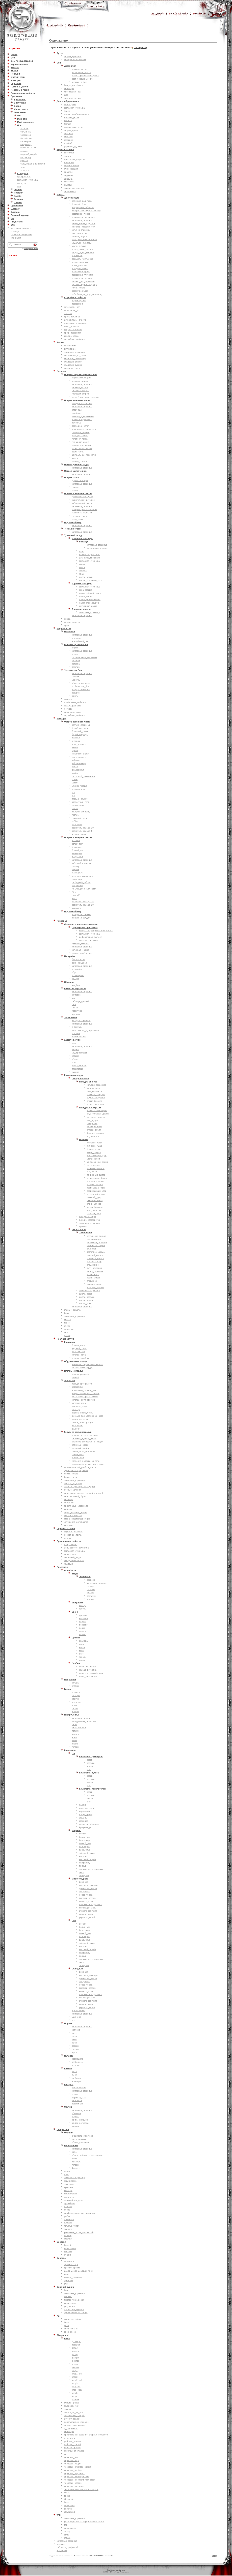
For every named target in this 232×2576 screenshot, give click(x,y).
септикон (68, 133)
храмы (75, 490)
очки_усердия (71, 169)
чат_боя (76, 985)
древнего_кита (86, 1808)
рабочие (68, 1509)
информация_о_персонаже (85, 1030)
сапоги (82, 1631)
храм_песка (77, 519)
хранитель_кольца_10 (83, 828)
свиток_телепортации (82, 1422)
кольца (90, 1586)
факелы (76, 2168)
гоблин (75, 766)
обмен (67, 1326)
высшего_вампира (88, 1885)
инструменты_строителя (84, 1721)
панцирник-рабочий (81, 914)
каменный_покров (96, 1245)
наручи (82, 1621)
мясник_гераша (79, 786)
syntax (67, 2537)
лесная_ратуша (79, 236)
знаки (67, 111)
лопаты (75, 1731)
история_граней (72, 2419)
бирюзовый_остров (81, 377)
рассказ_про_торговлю (83, 281)
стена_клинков (94, 1204)
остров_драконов (72, 56)
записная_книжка (80, 950)
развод (67, 1335)
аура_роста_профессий (76, 1470)
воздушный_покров (96, 1236)
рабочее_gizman (72, 2447)
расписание (70, 2303)
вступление (69, 349)
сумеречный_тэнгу (81, 811)
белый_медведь (80, 728)
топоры (82, 1657)
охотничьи (77, 2100)
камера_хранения (73, 2277)
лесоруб (68, 2190)
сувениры (76, 2161)
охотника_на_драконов (90, 1904)
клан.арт (76, 1409)
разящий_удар (94, 1197)
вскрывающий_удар (97, 1155)
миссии (75, 676)
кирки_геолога (79, 1727)
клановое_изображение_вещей (87, 1441)
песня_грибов (93, 1277)
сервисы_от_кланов (74, 2451)
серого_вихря (86, 1914)
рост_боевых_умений (82, 79)
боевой (67, 2245)
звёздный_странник (81, 863)
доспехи (91, 1580)
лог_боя (76, 1033)
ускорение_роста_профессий (78, 2232)
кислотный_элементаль (83, 776)
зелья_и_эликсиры (81, 230)
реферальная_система (90, 937)
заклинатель (70, 2181)
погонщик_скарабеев (82, 876)
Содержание (58, 40)
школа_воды (85, 1294)
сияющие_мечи (94, 1126)
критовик (76, 995)
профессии (77, 304)
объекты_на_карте (81, 683)
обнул (75, 1059)
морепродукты (79, 2097)
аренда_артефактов (82, 1383)
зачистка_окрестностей (83, 226)
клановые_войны (72, 2319)
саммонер (77, 879)
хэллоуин (68, 1564)
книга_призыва (79, 2139)
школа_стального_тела (90, 580)
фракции (68, 140)
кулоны (90, 1592)
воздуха (90, 1763)
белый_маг (25, 131)
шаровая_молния (95, 1287)
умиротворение (94, 1284)
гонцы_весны (70, 1544)
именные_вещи (79, 1406)
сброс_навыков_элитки (75, 1512)
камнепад (91, 1248)
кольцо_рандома (72, 705)
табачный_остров (80, 390)
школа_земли (86, 1300)
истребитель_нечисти (75, 320)
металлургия (70, 2193)
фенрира (83, 1821)
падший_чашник (80, 799)
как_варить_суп (79, 233)
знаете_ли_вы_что (73, 2412)
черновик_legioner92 (74, 2473)
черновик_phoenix (73, 2483)
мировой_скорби (28, 154)
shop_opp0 (77, 2390)
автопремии (70, 345)
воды (89, 1760)
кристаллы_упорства (74, 159)
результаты (69, 2306)
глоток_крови (93, 1159)
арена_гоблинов (72, 316)
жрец (66, 2174)
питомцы (68, 1499)
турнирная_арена (80, 442)
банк (81, 551)
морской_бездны (87, 1898)
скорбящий (77, 885)
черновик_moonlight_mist (76, 2476)
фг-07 (74, 898)
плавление (92, 1281)
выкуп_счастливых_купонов (85, 1393)
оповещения (78, 975)
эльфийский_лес (80, 641)
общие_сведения (80, 2142)
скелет (75, 808)
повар (67, 2209)
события (68, 136)
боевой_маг (26, 138)
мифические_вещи (73, 127)
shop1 (75, 2370)
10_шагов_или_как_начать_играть (81, 2489)
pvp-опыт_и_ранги (73, 146)
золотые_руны (79, 1403)
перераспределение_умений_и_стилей (83, 1493)
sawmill (75, 2367)
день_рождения (79, 963)
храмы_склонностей (82, 448)
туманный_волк (79, 818)
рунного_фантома (88, 1911)
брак (66, 1313)
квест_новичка (71, 326)
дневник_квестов (80, 943)
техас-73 (76, 895)
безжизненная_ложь (82, 201)
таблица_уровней (80, 1001)
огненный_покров (95, 1258)
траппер (68, 2229)
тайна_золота (78, 287)
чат (65, 2454)
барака (82, 1805)
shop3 (75, 2383)
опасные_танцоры (96, 1094)
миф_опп (22, 183)
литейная (76, 413)
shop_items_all (71, 2328)
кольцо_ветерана (87, 1670)
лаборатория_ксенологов (84, 509)
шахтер (67, 2235)
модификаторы (79, 1052)
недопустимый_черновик (76, 2422)
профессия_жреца (81, 271)
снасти (75, 1743)
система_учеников (88, 940)
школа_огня (85, 1303)
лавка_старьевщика (89, 603)
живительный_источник (83, 500)
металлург (69, 2197)
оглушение (92, 1171)
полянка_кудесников (82, 419)
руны (74, 2074)
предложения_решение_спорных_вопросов (86, 2434)
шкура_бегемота (95, 1207)
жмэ (74, 1043)
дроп (66, 2274)
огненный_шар (94, 1261)
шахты (75, 458)
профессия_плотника (82, 275)
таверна (83, 570)
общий (67, 2255)
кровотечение (93, 1165)
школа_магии (85, 577)
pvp (66, 2284)
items (66, 2322)
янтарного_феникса (89, 1824)
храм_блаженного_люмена (85, 397)
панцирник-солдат (81, 917)
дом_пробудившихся (89, 557)
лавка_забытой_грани (90, 593)
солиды (68, 185)
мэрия (82, 564)
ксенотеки (69, 162)
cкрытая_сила (94, 1213)
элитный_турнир (72, 98)
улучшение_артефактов (76, 1522)
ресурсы (76, 692)
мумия (75, 782)
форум (67, 1538)
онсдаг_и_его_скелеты (83, 252)
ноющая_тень (78, 789)
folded (67, 2496)
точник (75, 1007)
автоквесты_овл (72, 307)
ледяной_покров (95, 1255)
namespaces (140, 47)
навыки (75, 1056)
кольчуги (91, 1589)
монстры (76, 680)
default (75, 2348)
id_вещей (68, 2499)
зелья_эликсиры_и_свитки (85, 1396)
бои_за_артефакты (73, 85)
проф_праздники (72, 333)
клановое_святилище (75, 358)
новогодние (77, 2059)
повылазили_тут (80, 262)
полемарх (69, 88)
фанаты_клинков (95, 1133)
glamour (75, 1429)
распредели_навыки (82, 278)
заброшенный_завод (82, 503)
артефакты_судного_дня (84, 1390)
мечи (81, 1650)
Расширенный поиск (31, 249)
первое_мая (70, 1554)
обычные (76, 2113)
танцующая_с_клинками (32, 163)
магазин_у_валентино (83, 416)
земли (90, 1766)
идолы (75, 654)
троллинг (68, 2280)
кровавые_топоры (96, 1117)
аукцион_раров (71, 2402)
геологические (79, 2087)
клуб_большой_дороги (98, 1113)
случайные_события (74, 339)
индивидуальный (80, 1374)
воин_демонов (79, 744)
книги (82, 1644)
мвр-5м (75, 869)
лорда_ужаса (85, 1895)
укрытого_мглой (87, 1917)
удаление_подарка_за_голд (85, 1461)
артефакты (77, 1387)
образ (74, 972)
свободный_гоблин (81, 882)
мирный (68, 2251)
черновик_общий (72, 2463)
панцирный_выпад (96, 1175)
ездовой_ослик (79, 1348)
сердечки (68, 175)
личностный (70, 2248)
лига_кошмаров (94, 1091)
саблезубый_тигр (80, 802)
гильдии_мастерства (82, 403)
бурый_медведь (80, 734)
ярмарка (68, 1525)
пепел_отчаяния (95, 1271)
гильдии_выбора (87, 1216)
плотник (68, 2206)
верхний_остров (80, 381)
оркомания (77, 255)
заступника (84, 1891)
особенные (77, 2062)
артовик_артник (72, 2267)
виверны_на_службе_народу (86, 210)
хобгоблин (77, 824)
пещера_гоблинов (81, 689)
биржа (67, 619)
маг (73, 998)
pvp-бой (68, 143)
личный (75, 1377)
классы (67, 1319)
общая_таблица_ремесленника (87, 2155)
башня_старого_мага (89, 554)
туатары (83, 1817)
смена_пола (78, 1457)
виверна (76, 741)
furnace (75, 2351)
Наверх (213, 2556)
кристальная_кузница (97, 548)
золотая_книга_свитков (83, 1400)
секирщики (92, 1123)
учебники (76, 2078)
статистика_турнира (74, 2309)
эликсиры (76, 2081)
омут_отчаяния (94, 1268)
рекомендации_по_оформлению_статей (84, 2521)
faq (65, 2525)
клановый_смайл (80, 1448)
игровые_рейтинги (73, 1531)
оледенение (93, 1265)
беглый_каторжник (81, 725)
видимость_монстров (82, 2136)
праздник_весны (80, 268)
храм (81, 574)
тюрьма (75, 487)
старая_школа (94, 1130)
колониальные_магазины (84, 657)
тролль (75, 815)
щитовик (76, 1014)
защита (75, 1049)
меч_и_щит (92, 1120)
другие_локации (80, 480)
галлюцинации (94, 1239)
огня (89, 1769)
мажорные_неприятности (84, 239)
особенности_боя (80, 686)
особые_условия (72, 1490)
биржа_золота (71, 1473)
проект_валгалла (95, 1104)
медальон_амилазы (81, 243)
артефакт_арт (71, 2264)
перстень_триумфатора (91, 1673)
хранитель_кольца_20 (83, 905)
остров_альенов (72, 622)
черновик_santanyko (74, 2486)
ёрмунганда (85, 1827)
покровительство (95, 1181)
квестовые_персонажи (75, 323)
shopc (74, 2396)
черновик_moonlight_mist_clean (79, 2480)
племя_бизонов (94, 1101)
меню (67, 1323)
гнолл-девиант (79, 757)
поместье (76, 422)
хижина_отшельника (82, 445)
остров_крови (71, 130)
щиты (82, 1660)
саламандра (78, 805)
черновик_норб (71, 2460)
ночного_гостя (86, 1901)
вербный (83, 1882)
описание (68, 1329)
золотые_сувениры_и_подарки (79, 1486)
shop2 (75, 2377)
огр (73, 792)
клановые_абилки (73, 361)
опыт (74, 1062)
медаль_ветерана (73, 329)
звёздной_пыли (28, 147)
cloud (66, 2492)
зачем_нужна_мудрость (83, 223)
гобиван (76, 760)
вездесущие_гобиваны (83, 207)
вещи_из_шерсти (87, 1666)
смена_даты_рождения (83, 1451)
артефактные (24, 176)
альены (68, 313)
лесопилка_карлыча (82, 512)
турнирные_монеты (74, 188)
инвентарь (77, 1027)
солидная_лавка (80, 435)
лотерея (68, 120)
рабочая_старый (72, 2444)
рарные (75, 2116)
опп (19, 186)
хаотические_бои (72, 91)
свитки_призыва (80, 2120)
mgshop (75, 2361)
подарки (76, 2344)
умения (75, 1072)
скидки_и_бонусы (73, 1515)
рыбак (67, 2216)
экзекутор (25, 170)
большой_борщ (79, 204)
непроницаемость (96, 1168)
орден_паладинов (96, 1097)
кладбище (77, 410)
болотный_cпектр (80, 731)
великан (76, 737)
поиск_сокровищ (80, 265)
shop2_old (77, 2380)
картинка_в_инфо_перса (84, 1438)
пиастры (68, 172)
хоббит (75, 821)
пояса (82, 1628)
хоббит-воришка (80, 291)
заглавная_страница (27, 180)
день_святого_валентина (76, 1547)
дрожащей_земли (88, 1888)
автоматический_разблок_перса (80, 1467)
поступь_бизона (95, 1184)
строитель (69, 2219)
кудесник (68, 2187)
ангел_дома (70, 104)
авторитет (69, 152)
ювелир (68, 2238)
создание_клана (72, 368)
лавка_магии (85, 596)
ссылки (75, 979)
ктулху (75, 779)
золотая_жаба (79, 1354)
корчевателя (85, 1811)
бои (66, 2290)
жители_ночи (93, 1088)
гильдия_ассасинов (96, 1085)
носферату (25, 157)
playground (69, 2512)
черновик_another (73, 2470)
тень (22, 167)
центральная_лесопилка (84, 455)
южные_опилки (79, 461)
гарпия (75, 750)
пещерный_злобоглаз (75, 59)
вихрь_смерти (94, 1152)
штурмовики (93, 1136)
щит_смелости (94, 1210)
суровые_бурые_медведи (84, 284)
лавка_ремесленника (89, 599)
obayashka (69, 2505)
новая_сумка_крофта (82, 249)
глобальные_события (75, 702)
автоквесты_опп (72, 310)
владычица (26, 144)
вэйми (75, 747)
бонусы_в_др (70, 1477)
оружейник (69, 2203)
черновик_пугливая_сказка (77, 2467)
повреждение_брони (97, 1178)
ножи (81, 1654)
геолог (67, 2171)
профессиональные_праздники (79, 2213)
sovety (67, 2531)
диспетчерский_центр (82, 496)
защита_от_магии (73, 1483)
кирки (74, 1724)
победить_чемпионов (82, 259)
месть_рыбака (79, 246)
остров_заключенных (74, 2425)
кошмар (24, 151)
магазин (68, 124)
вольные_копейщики (97, 1110)
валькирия (25, 141)
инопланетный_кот (81, 1358)
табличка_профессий (21, 234)
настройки (77, 969)
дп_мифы (76, 2341)
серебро (68, 178)
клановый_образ (80, 1445)
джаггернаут (78, 770)
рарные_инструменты (82, 1412)
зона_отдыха (85, 590)
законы (67, 2409)
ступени (68, 2222)
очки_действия (79, 1065)
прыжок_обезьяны (96, 1194)
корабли (76, 660)
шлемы (90, 1599)
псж (66, 1332)
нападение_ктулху (73, 712)
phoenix (68, 2508)
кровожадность (71, 117)
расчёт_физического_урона (85, 75)
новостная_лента (72, 1535)
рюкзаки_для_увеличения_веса (87, 1416)
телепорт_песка (79, 439)
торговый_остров (80, 393)
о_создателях (71, 2428)
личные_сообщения (82, 953)
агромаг (68, 699)
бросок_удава (93, 1149)
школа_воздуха (86, 1297)
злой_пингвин (78, 1351)
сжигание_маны (94, 1200)
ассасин (24, 128)
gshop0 (75, 2357)
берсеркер (25, 135)
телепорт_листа (80, 516)
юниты (75, 696)
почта (82, 567)
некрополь (77, 638)
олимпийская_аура (73, 2200)
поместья (68, 1502)
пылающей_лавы (87, 1907)
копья (82, 1647)
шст (66, 95)
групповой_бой (71, 2406)
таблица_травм (71, 2226)
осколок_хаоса (71, 165)
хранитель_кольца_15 (83, 901)
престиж (76, 667)
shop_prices (70, 2332)
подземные (77, 2103)
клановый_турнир (73, 365)
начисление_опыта (81, 72)
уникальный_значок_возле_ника (88, 1464)
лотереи (68, 709)
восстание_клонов (81, 214)
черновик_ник (71, 2457)
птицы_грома (85, 1814)
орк (73, 795)
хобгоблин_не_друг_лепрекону (87, 294)
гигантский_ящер (80, 753)
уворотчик (77, 1011)
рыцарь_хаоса (71, 336)
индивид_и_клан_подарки (84, 1435)
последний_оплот (80, 426)
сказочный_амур (72, 1557)
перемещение (79, 300)
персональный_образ (75, 1496)
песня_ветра (93, 1274)
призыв (24, 160)
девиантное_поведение (83, 217)
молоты (75, 1734)
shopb (75, 2393)
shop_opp (76, 2386)
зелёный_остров (80, 387)
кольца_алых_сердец (82, 1367)
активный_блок (94, 1142)
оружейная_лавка (88, 606)
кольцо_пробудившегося (76, 114)
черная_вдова (79, 834)
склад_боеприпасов (74, 1560)
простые (76, 2065)
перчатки (91, 1596)
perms (75, 2364)
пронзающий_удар (96, 1187)
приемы (83, 1226)
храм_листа (77, 451)
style (66, 2534)
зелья (74, 2071)
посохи (75, 2046)
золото (67, 156)
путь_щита (69, 2438)
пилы (74, 1740)
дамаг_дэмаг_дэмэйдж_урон (78, 2271)
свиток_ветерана (80, 1419)
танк (74, 1004)
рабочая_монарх (72, 2441)
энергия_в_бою (79, 82)
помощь (15, 231)
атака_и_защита (72, 1310)
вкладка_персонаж (81, 1020)
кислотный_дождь (96, 1252)
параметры (77, 1069)
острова (76, 664)
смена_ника (78, 1454)
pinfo (66, 2325)
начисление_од (79, 69)
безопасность (78, 959)
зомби (75, 773)
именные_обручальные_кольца (87, 1364)
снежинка (68, 181)
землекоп (68, 2184)
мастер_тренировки (74, 2300)
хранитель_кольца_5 (82, 831)
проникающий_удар (97, 1191)
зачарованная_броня (97, 1162)
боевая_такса (78, 1345)
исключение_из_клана (75, 355)
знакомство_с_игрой (74, 2415)
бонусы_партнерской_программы (96, 930)
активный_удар (94, 1146)
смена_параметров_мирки (77, 1518)
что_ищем (16, 238)
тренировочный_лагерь (75, 2312)
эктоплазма (69, 191)
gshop (75, 2354)
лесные (75, 2094)
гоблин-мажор (79, 763)
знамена (83, 1641)
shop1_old (77, 2373)
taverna (75, 2399)
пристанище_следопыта (84, 429)
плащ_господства (88, 1676)
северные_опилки (80, 432)
